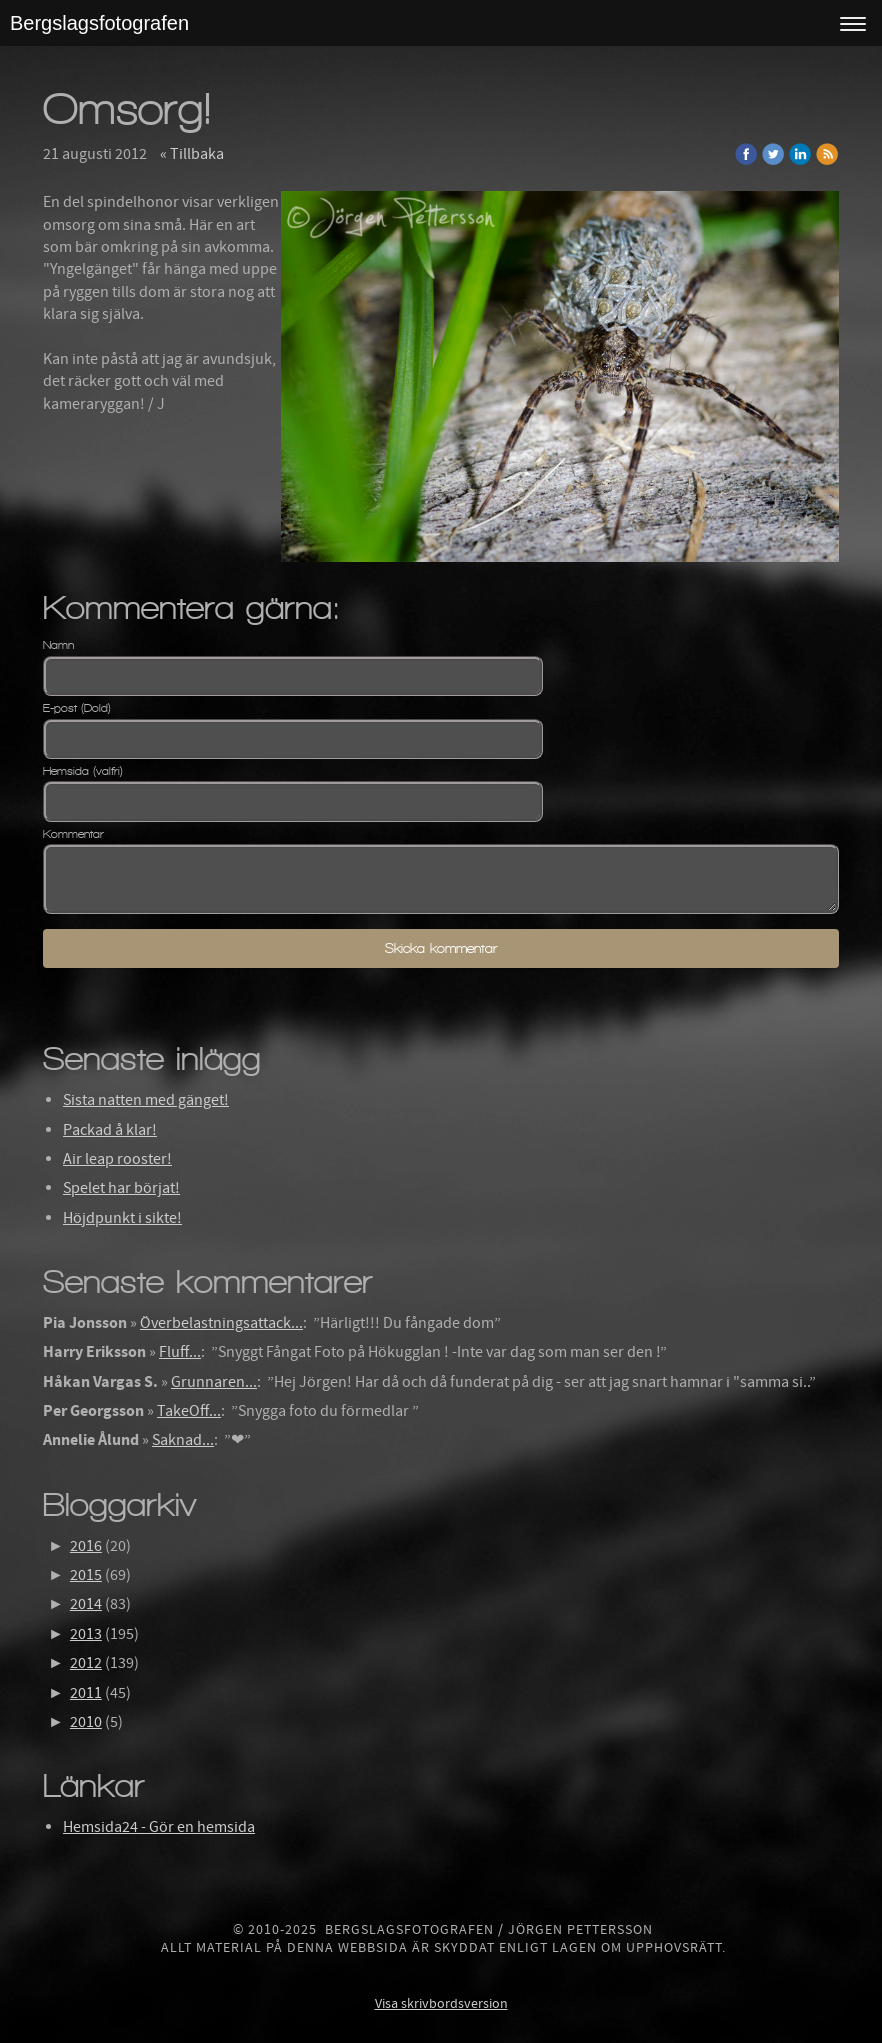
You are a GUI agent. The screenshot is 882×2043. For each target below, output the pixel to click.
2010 (86, 1722)
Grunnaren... (214, 1382)
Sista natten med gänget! (146, 1100)
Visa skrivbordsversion (441, 2004)
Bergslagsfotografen (99, 23)
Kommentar (73, 834)
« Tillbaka (192, 154)
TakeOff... (189, 1411)
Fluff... (180, 1352)
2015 (86, 1575)
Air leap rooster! (117, 1159)
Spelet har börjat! (121, 1188)
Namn (58, 645)
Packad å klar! (110, 1130)
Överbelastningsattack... (221, 1323)
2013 (86, 1634)
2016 (86, 1546)
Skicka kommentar (441, 948)
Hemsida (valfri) (83, 771)
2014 (86, 1604)
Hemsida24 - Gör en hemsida (159, 1827)
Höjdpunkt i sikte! (122, 1218)
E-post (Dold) (77, 708)
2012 (86, 1663)
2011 (86, 1693)
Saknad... (183, 1440)
